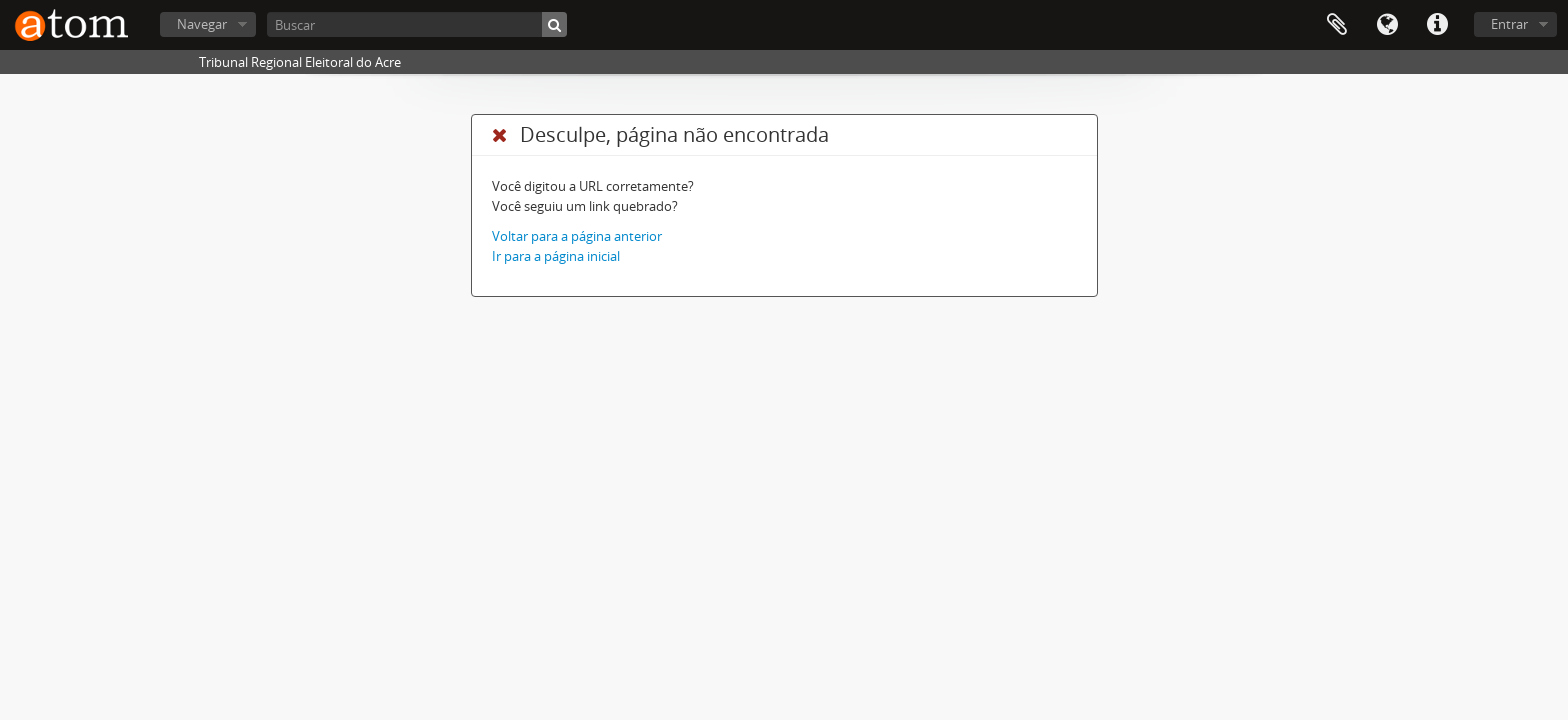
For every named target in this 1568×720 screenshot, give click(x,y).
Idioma (1387, 25)
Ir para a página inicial (556, 256)
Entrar (1509, 24)
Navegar (202, 24)
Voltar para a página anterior (577, 236)
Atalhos (1437, 25)
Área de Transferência (1337, 25)
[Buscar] (417, 24)
